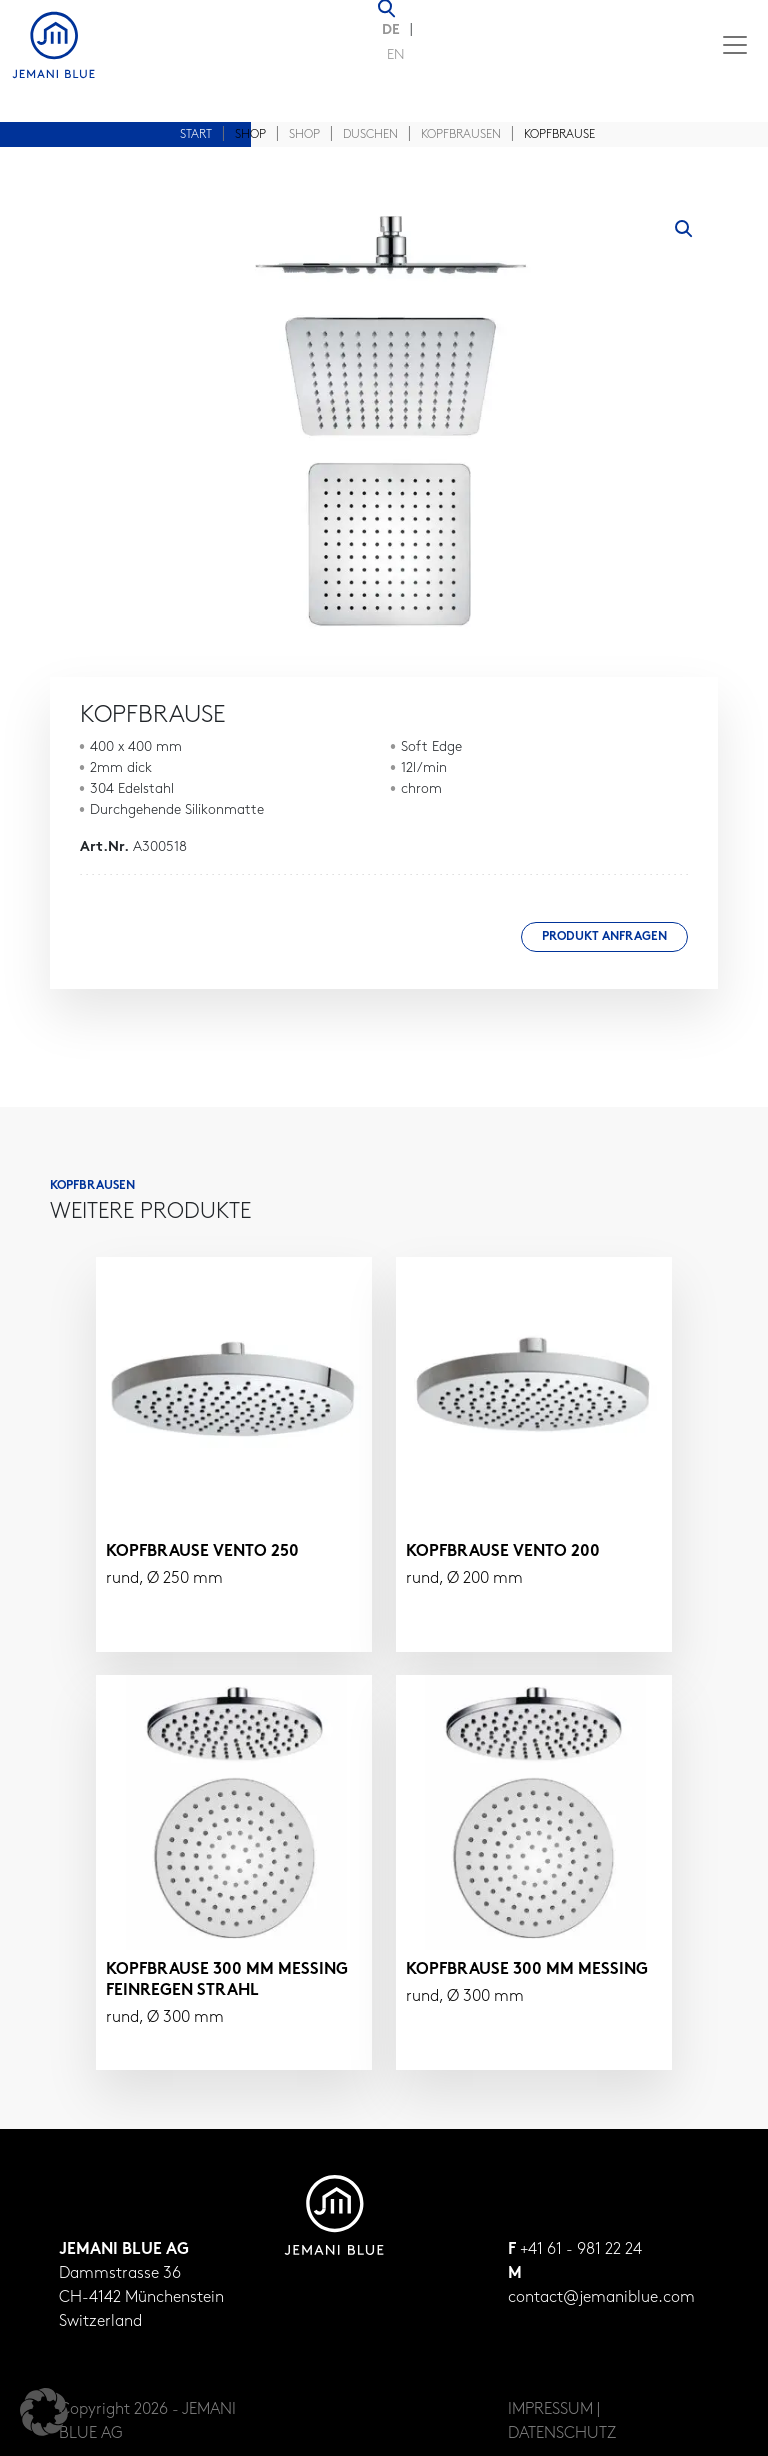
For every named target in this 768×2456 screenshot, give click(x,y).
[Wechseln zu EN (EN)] (396, 57)
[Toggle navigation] (735, 45)
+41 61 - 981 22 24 (581, 2250)
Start (196, 135)
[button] (684, 229)
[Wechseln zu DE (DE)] (396, 31)
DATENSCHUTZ (562, 2434)
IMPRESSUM (550, 2410)
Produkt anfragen (604, 937)
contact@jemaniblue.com (601, 2298)
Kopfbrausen (461, 135)
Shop (304, 135)
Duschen (370, 135)
